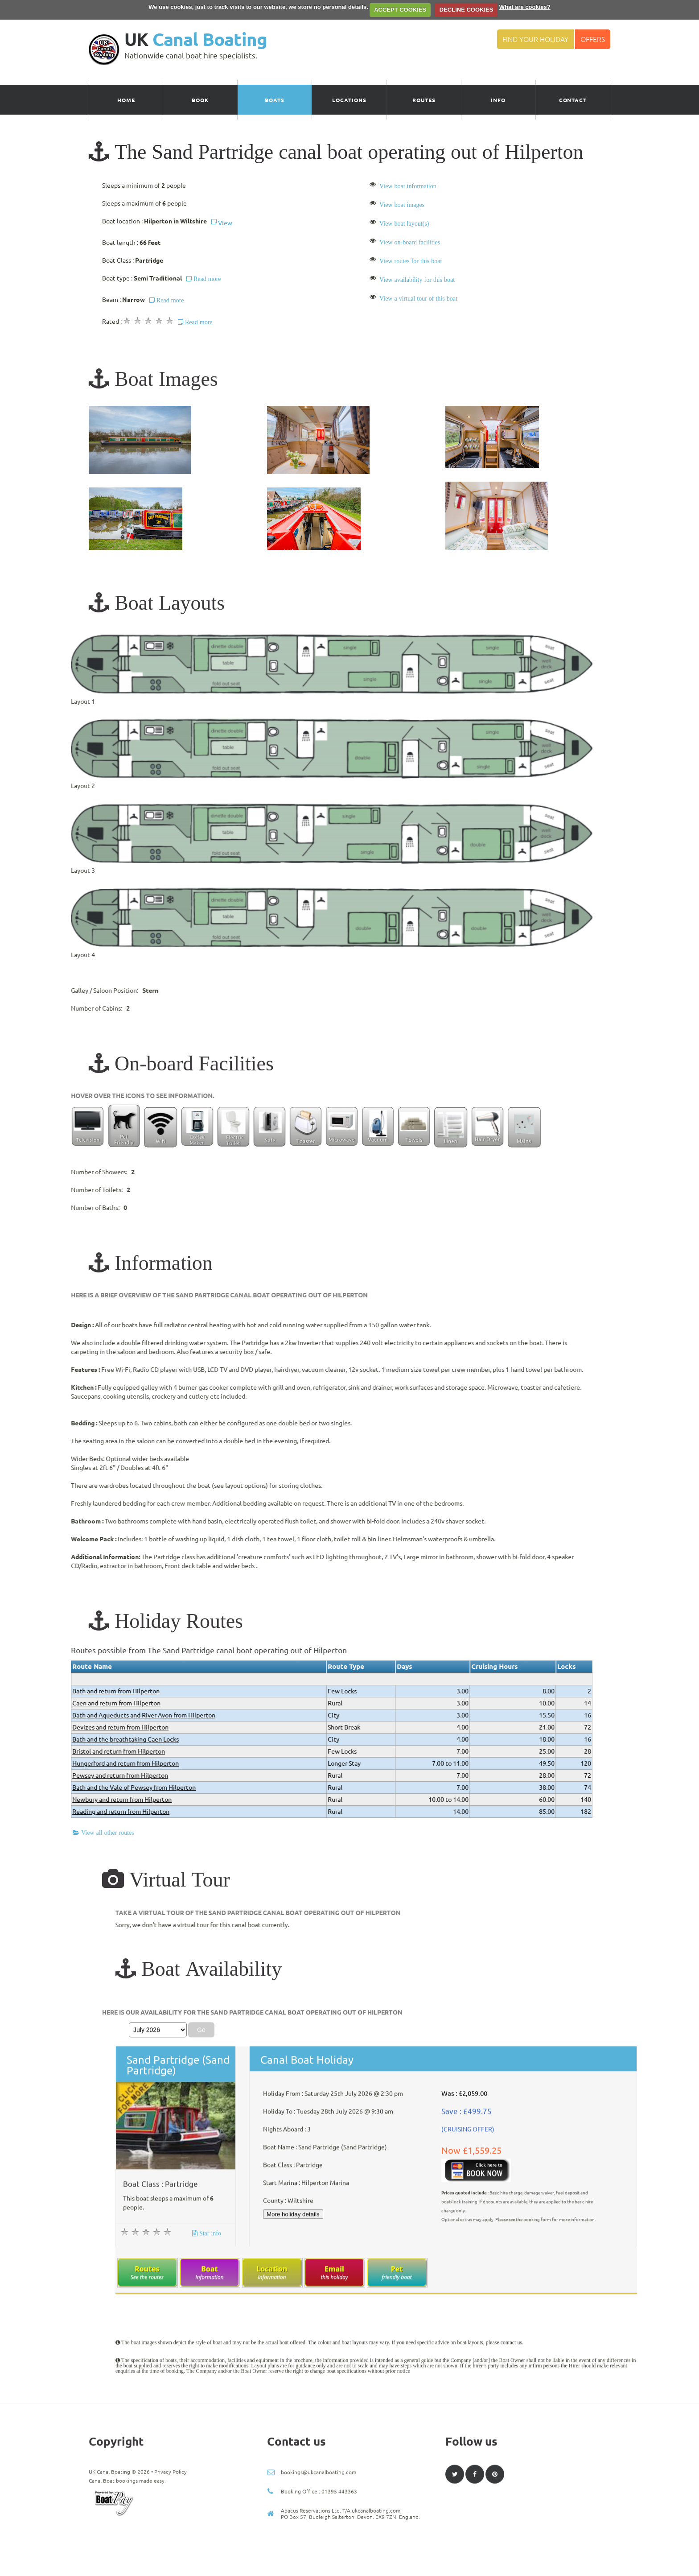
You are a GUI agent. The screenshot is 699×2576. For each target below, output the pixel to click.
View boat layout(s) (404, 223)
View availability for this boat (417, 280)
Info (498, 100)
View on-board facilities (409, 242)
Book (200, 100)
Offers (592, 39)
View (221, 223)
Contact (573, 100)
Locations (349, 100)
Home (126, 100)
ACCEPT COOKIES (400, 9)
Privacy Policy (170, 2552)
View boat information (407, 186)
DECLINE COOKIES (466, 9)
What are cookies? (525, 7)
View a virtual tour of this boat (418, 298)
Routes (424, 100)
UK (195, 39)
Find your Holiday (535, 39)
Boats (274, 100)
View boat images (401, 205)
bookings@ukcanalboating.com (318, 2553)
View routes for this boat (410, 261)
